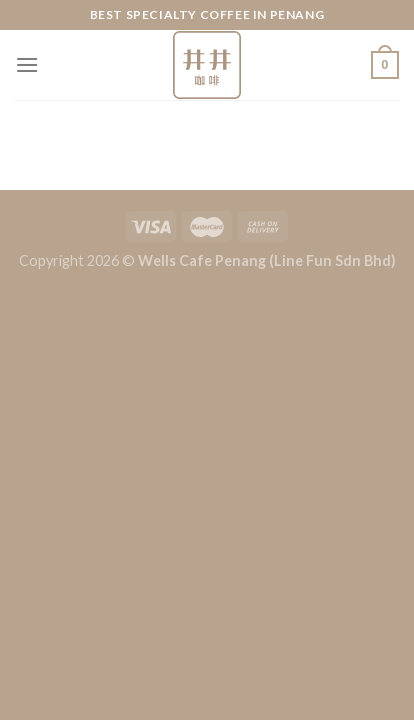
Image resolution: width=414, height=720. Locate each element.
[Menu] (27, 64)
